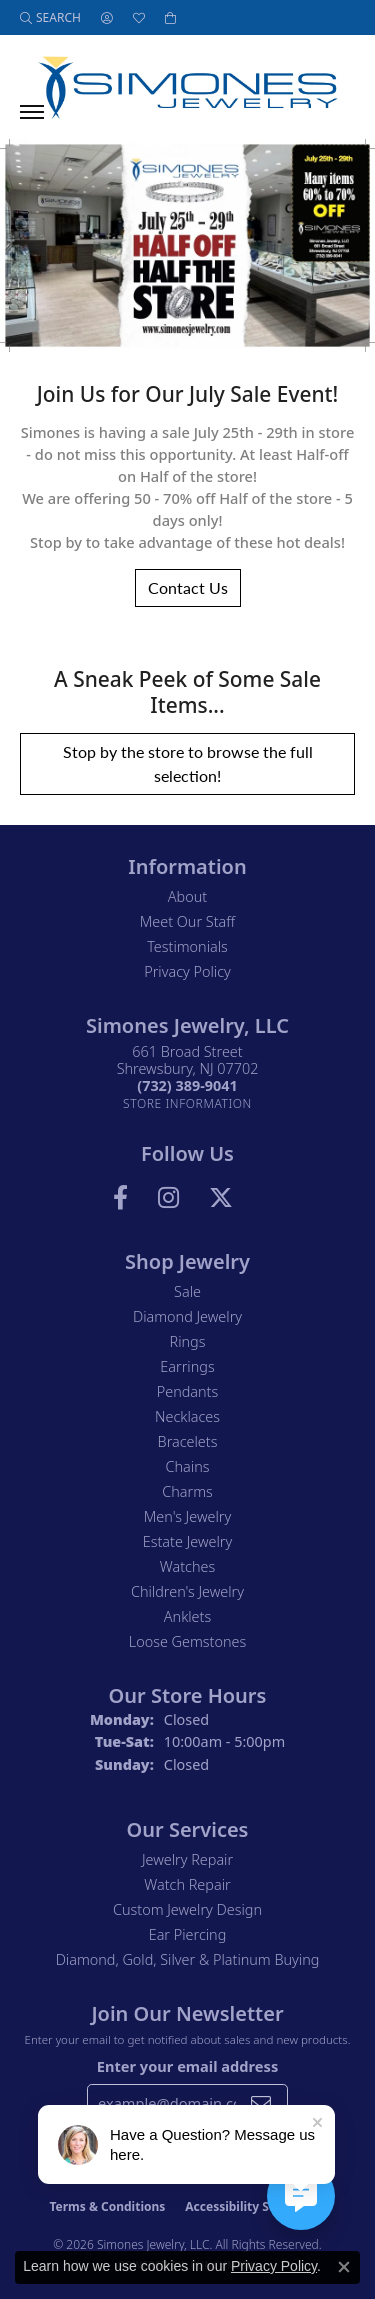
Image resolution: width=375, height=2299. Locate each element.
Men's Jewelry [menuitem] (187, 1516)
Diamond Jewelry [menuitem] (187, 1316)
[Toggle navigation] (32, 112)
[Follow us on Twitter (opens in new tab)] (221, 1198)
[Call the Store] (187, 1085)
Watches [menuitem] (187, 1566)
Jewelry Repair (187, 1859)
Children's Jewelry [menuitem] (187, 1591)
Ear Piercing (188, 1934)
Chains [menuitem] (188, 1466)
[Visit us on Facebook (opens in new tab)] (120, 1198)
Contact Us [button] (188, 587)
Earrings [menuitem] (187, 1366)
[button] (50, 17)
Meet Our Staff (187, 921)
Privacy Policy (187, 971)
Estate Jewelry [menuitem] (187, 1541)
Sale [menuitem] (187, 1291)
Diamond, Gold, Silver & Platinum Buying (188, 1959)
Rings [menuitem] (188, 1341)
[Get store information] (187, 1103)
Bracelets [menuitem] (188, 1441)
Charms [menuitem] (187, 1491)
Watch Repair (187, 1884)
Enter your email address (187, 2066)
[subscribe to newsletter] (261, 2103)
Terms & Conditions (107, 2206)
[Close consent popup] (344, 2267)
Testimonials (187, 946)
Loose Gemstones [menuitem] (187, 1641)
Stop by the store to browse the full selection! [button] (188, 763)
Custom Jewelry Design (187, 1909)
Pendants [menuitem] (188, 1391)
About (187, 896)
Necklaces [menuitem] (187, 1416)
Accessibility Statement (255, 2206)
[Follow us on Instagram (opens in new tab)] (168, 1198)
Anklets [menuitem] (187, 1616)
